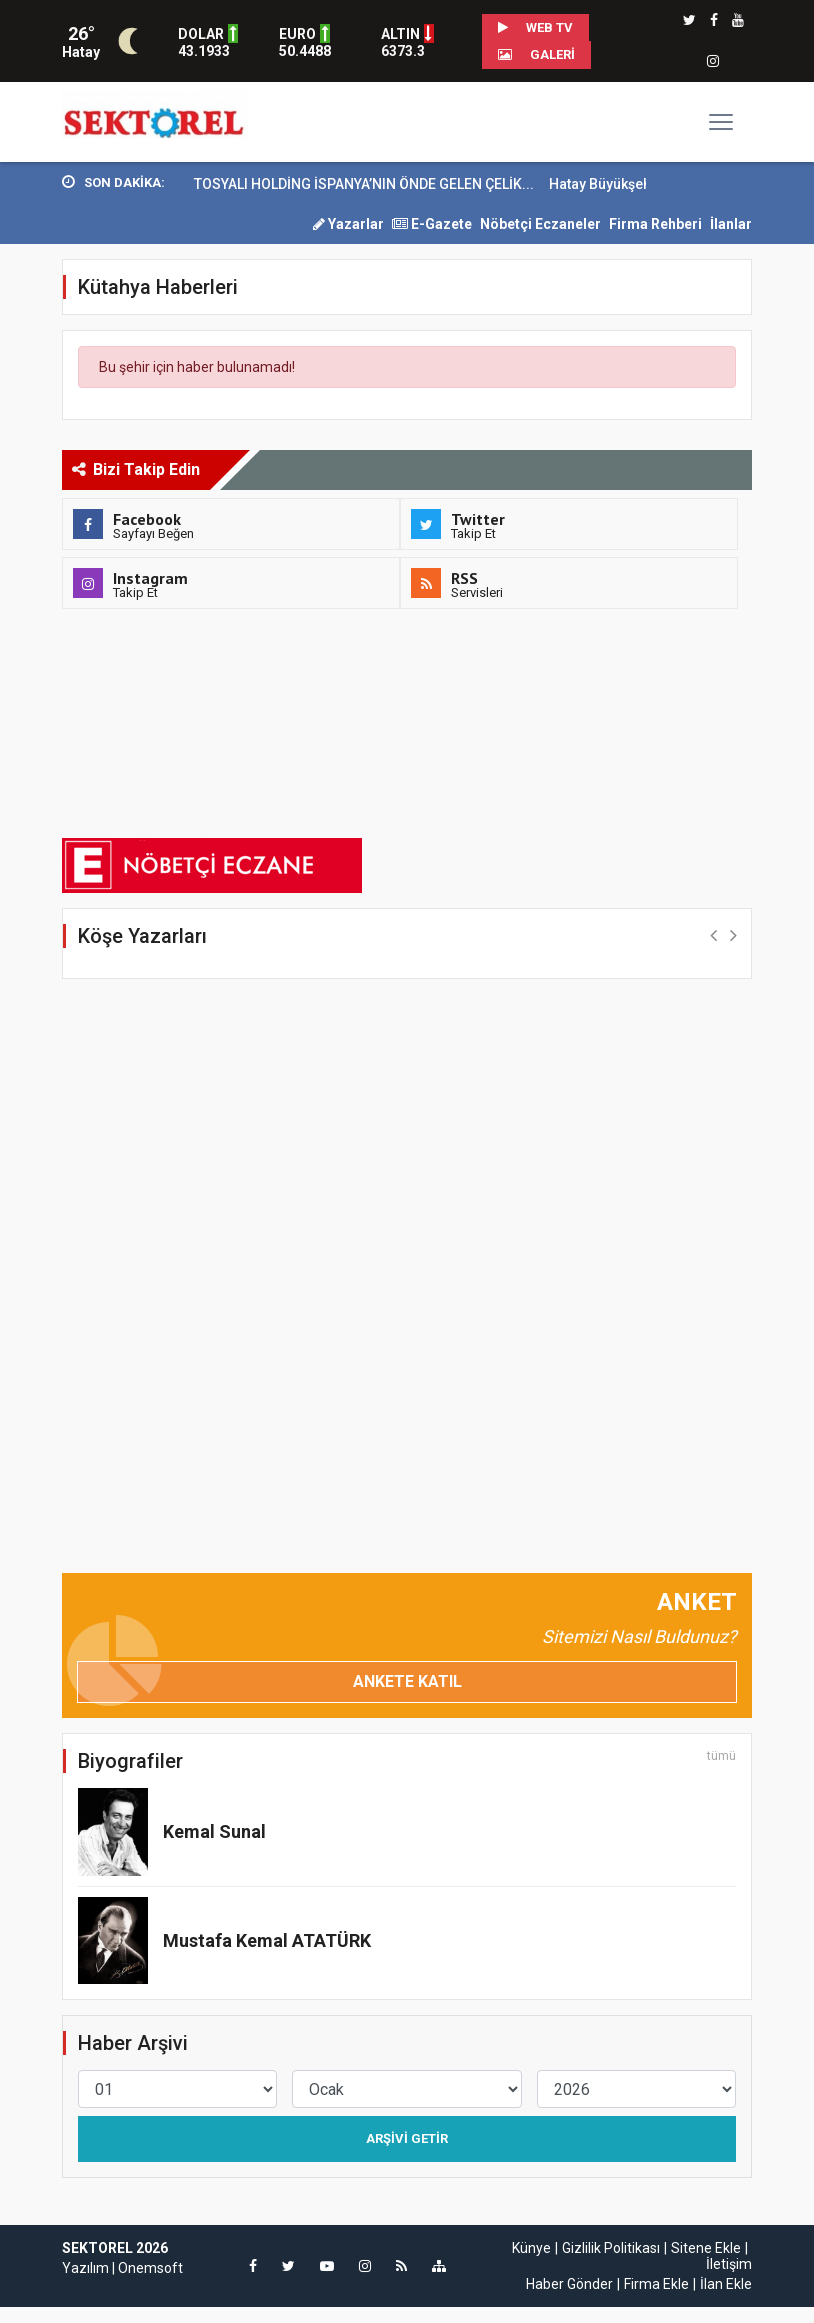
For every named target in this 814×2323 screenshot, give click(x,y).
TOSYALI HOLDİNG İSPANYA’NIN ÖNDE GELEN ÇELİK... (437, 184)
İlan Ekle (726, 2284)
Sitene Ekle (706, 2248)
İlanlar (731, 224)
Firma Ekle (656, 2284)
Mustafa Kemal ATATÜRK (267, 1940)
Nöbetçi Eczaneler (540, 224)
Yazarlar (348, 224)
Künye (531, 2248)
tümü (721, 1756)
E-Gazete (432, 224)
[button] (713, 934)
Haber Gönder (569, 2284)
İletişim (729, 2264)
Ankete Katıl (407, 1681)
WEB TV (535, 27)
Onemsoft (150, 2268)
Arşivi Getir (407, 2138)
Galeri (536, 54)
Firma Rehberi (655, 224)
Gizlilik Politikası (611, 2248)
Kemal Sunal (214, 1831)
